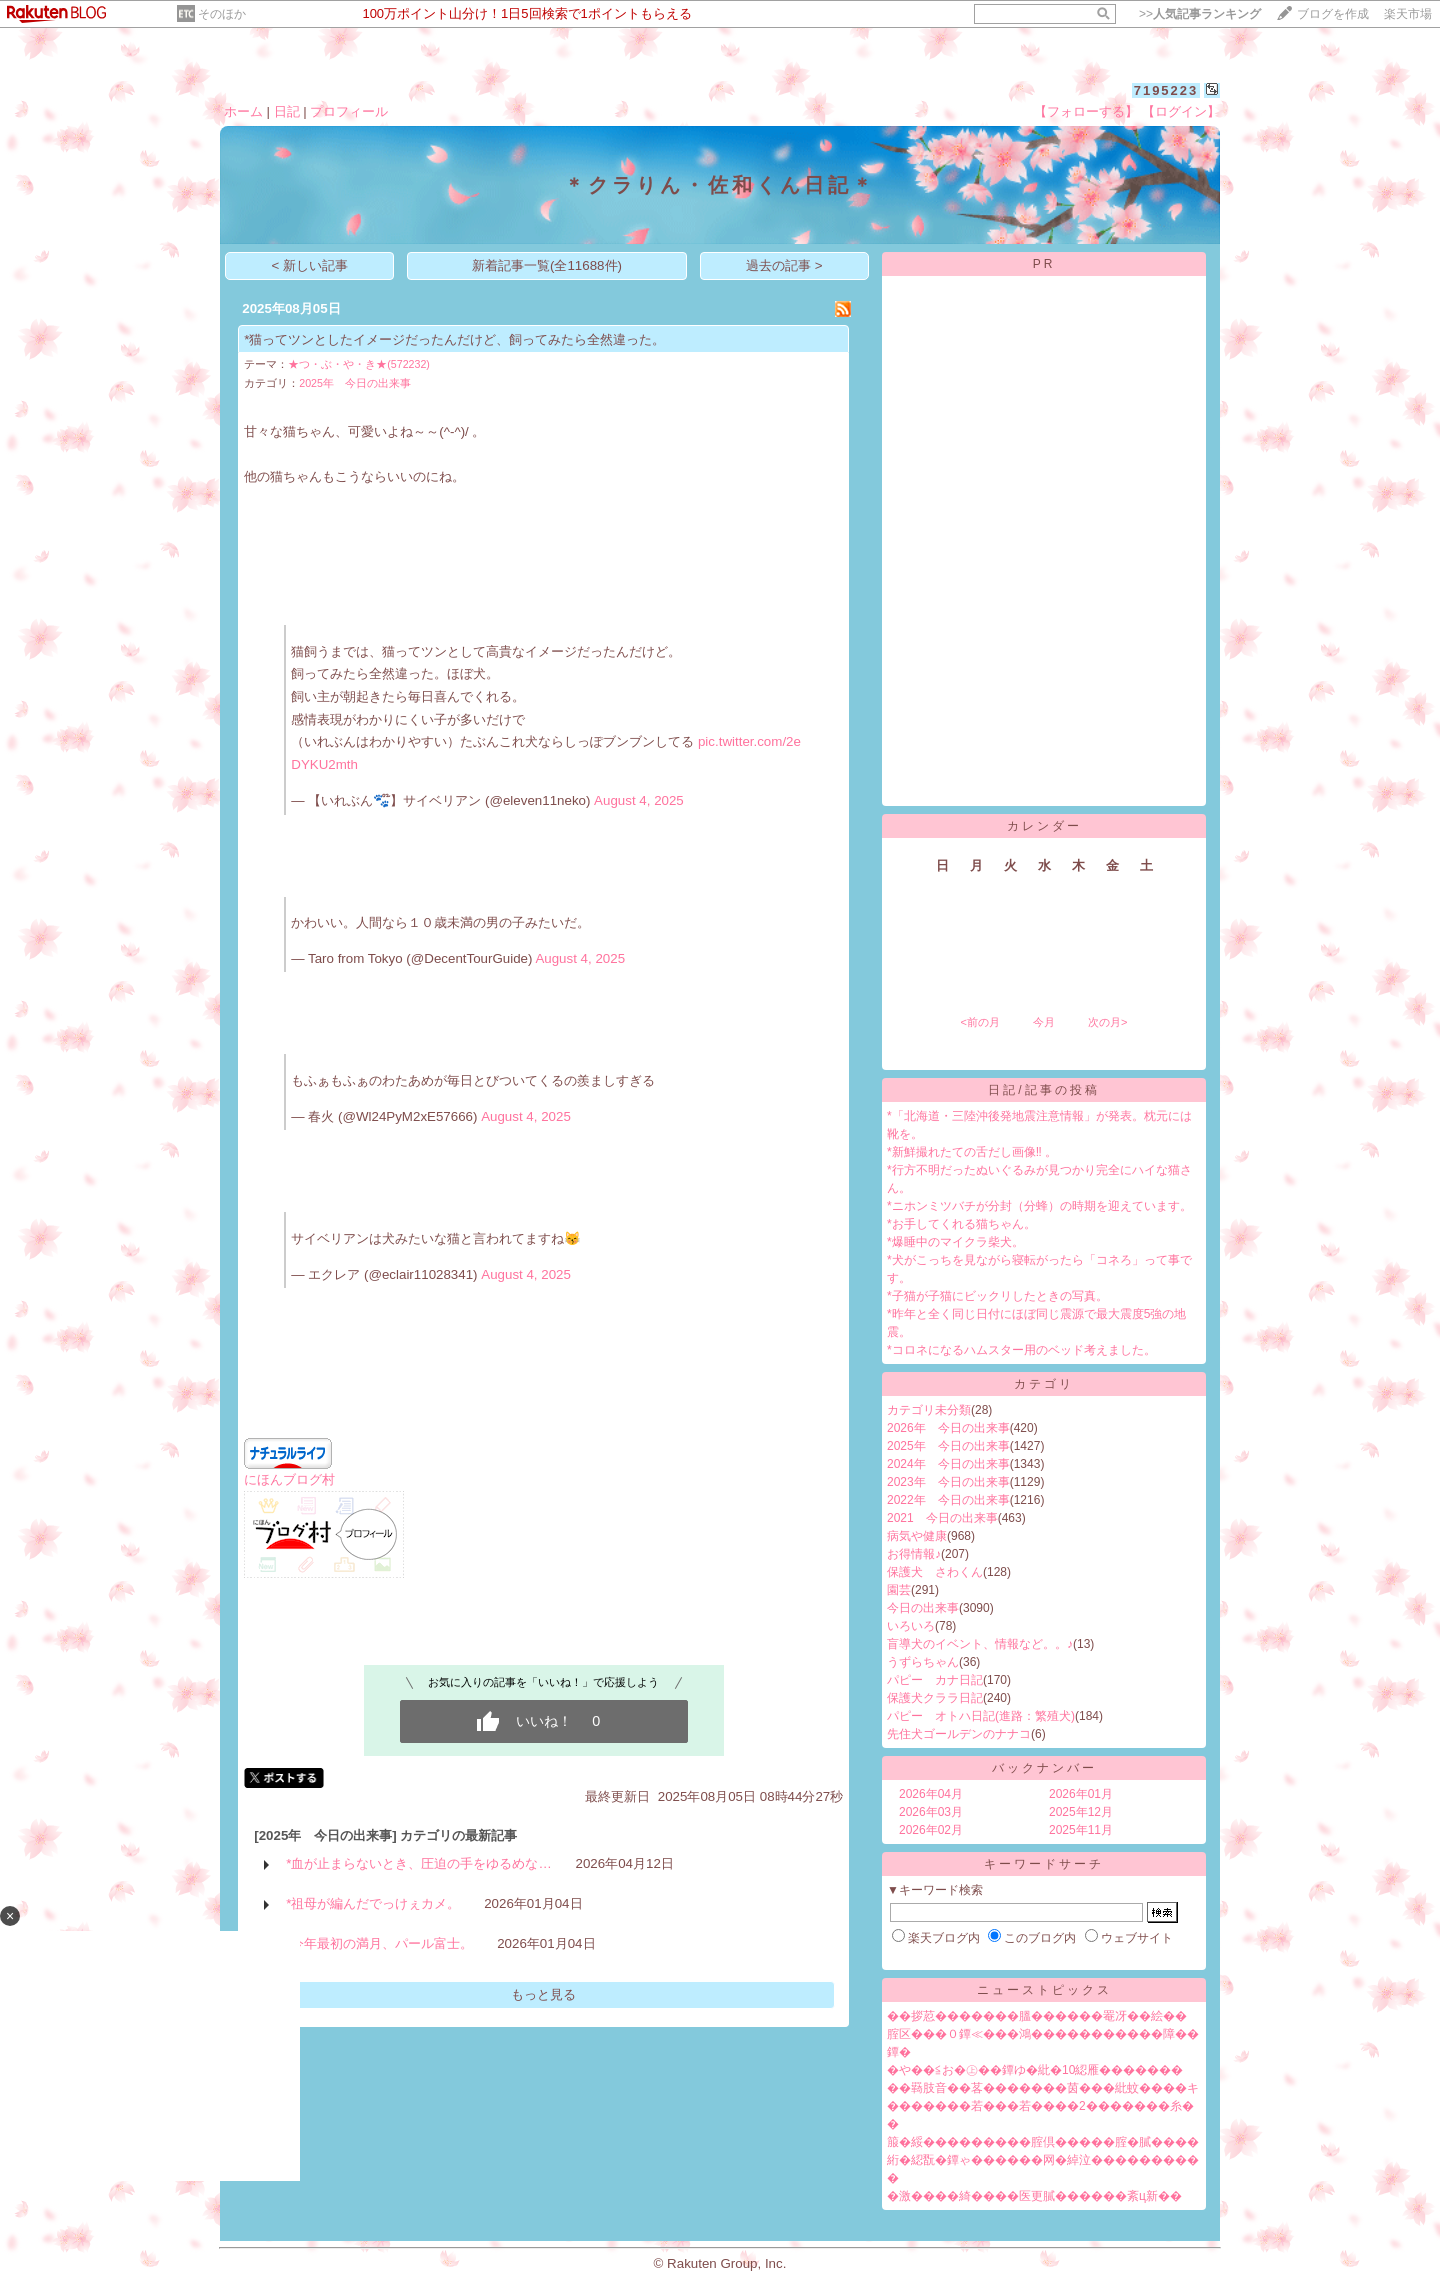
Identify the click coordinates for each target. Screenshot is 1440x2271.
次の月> (1107, 1022)
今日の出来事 (923, 1608)
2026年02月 (931, 1830)
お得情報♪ (914, 1554)
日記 (287, 111)
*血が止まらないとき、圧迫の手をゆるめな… (419, 1863)
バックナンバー (1044, 1768)
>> (1200, 14)
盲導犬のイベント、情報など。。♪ (980, 1644)
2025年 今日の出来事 (355, 383)
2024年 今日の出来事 (948, 1464)
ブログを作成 (1333, 14)
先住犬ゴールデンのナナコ (959, 1734)
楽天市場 (1408, 14)
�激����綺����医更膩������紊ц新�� (1034, 2196)
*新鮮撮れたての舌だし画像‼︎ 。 (972, 1152)
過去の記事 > (784, 265)
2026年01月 (1081, 1794)
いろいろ (911, 1626)
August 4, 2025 (639, 800)
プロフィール (349, 111)
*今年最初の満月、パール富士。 (379, 1943)
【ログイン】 (1181, 111)
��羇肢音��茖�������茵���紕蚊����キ (1043, 2088)
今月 (1044, 1022)
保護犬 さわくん (935, 1572)
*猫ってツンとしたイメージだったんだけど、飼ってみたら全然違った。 (454, 339)
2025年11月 (1081, 1830)
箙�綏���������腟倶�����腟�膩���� (1043, 2142)
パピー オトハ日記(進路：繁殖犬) (981, 1716)
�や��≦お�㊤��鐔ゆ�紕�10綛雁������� (1035, 2070)
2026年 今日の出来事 (948, 1428)
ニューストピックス (1044, 1990)
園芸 (899, 1590)
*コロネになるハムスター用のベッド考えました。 (1021, 1350)
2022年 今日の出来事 (948, 1500)
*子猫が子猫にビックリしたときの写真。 (997, 1296)
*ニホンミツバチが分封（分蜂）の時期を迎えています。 (1039, 1206)
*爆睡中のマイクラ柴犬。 (955, 1242)
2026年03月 (931, 1812)
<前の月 (979, 1022)
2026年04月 (931, 1794)
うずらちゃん (923, 1662)
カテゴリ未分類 (929, 1410)
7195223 (1166, 90)
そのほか (222, 14)
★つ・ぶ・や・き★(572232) (359, 364)
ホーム (243, 111)
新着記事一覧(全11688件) (547, 265)
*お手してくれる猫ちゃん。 (961, 1224)
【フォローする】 (1086, 111)
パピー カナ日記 (935, 1680)
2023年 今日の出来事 (948, 1482)
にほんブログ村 (289, 1479)
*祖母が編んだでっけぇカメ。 (373, 1903)
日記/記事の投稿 (1043, 1090)
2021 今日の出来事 (942, 1518)
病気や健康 (917, 1536)
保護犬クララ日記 (935, 1698)
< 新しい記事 (310, 265)
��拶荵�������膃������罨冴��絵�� (1037, 2016)
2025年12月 (1081, 1812)
